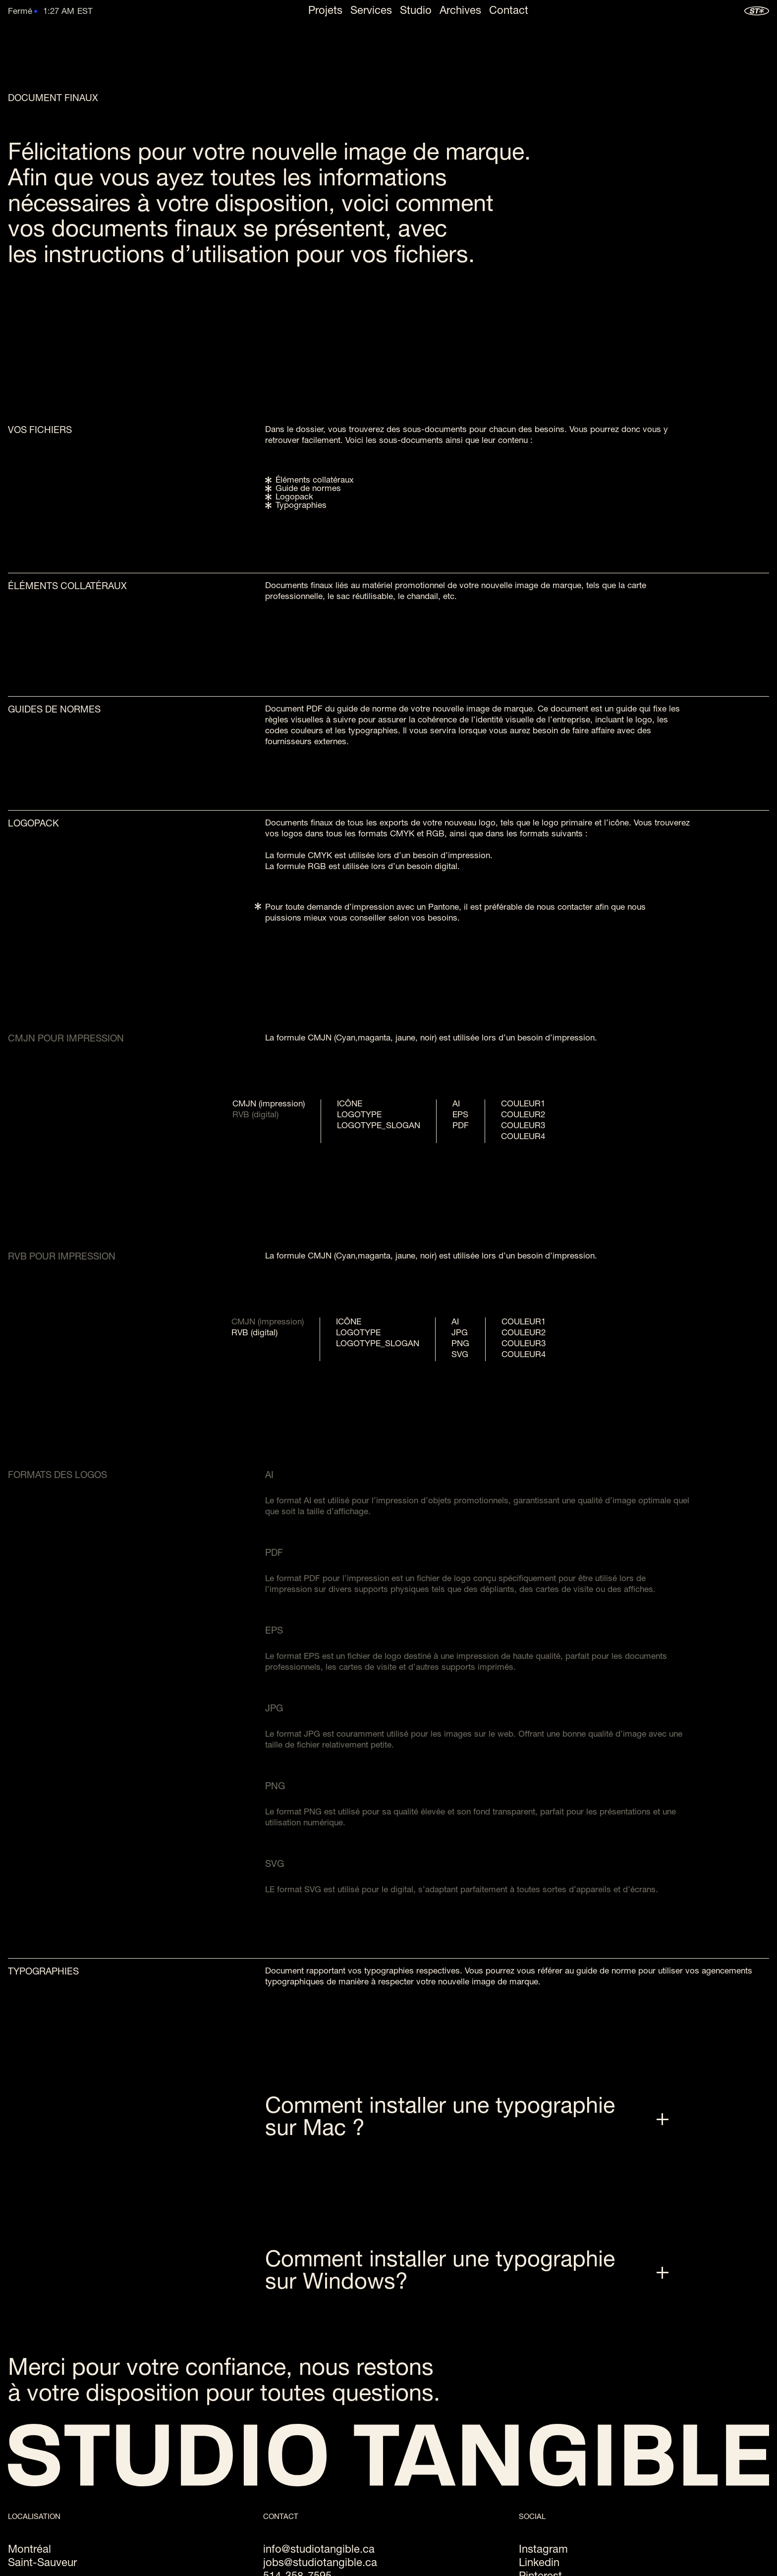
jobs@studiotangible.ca (320, 2563)
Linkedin (539, 2563)
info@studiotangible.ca (319, 2550)
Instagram (543, 2550)
